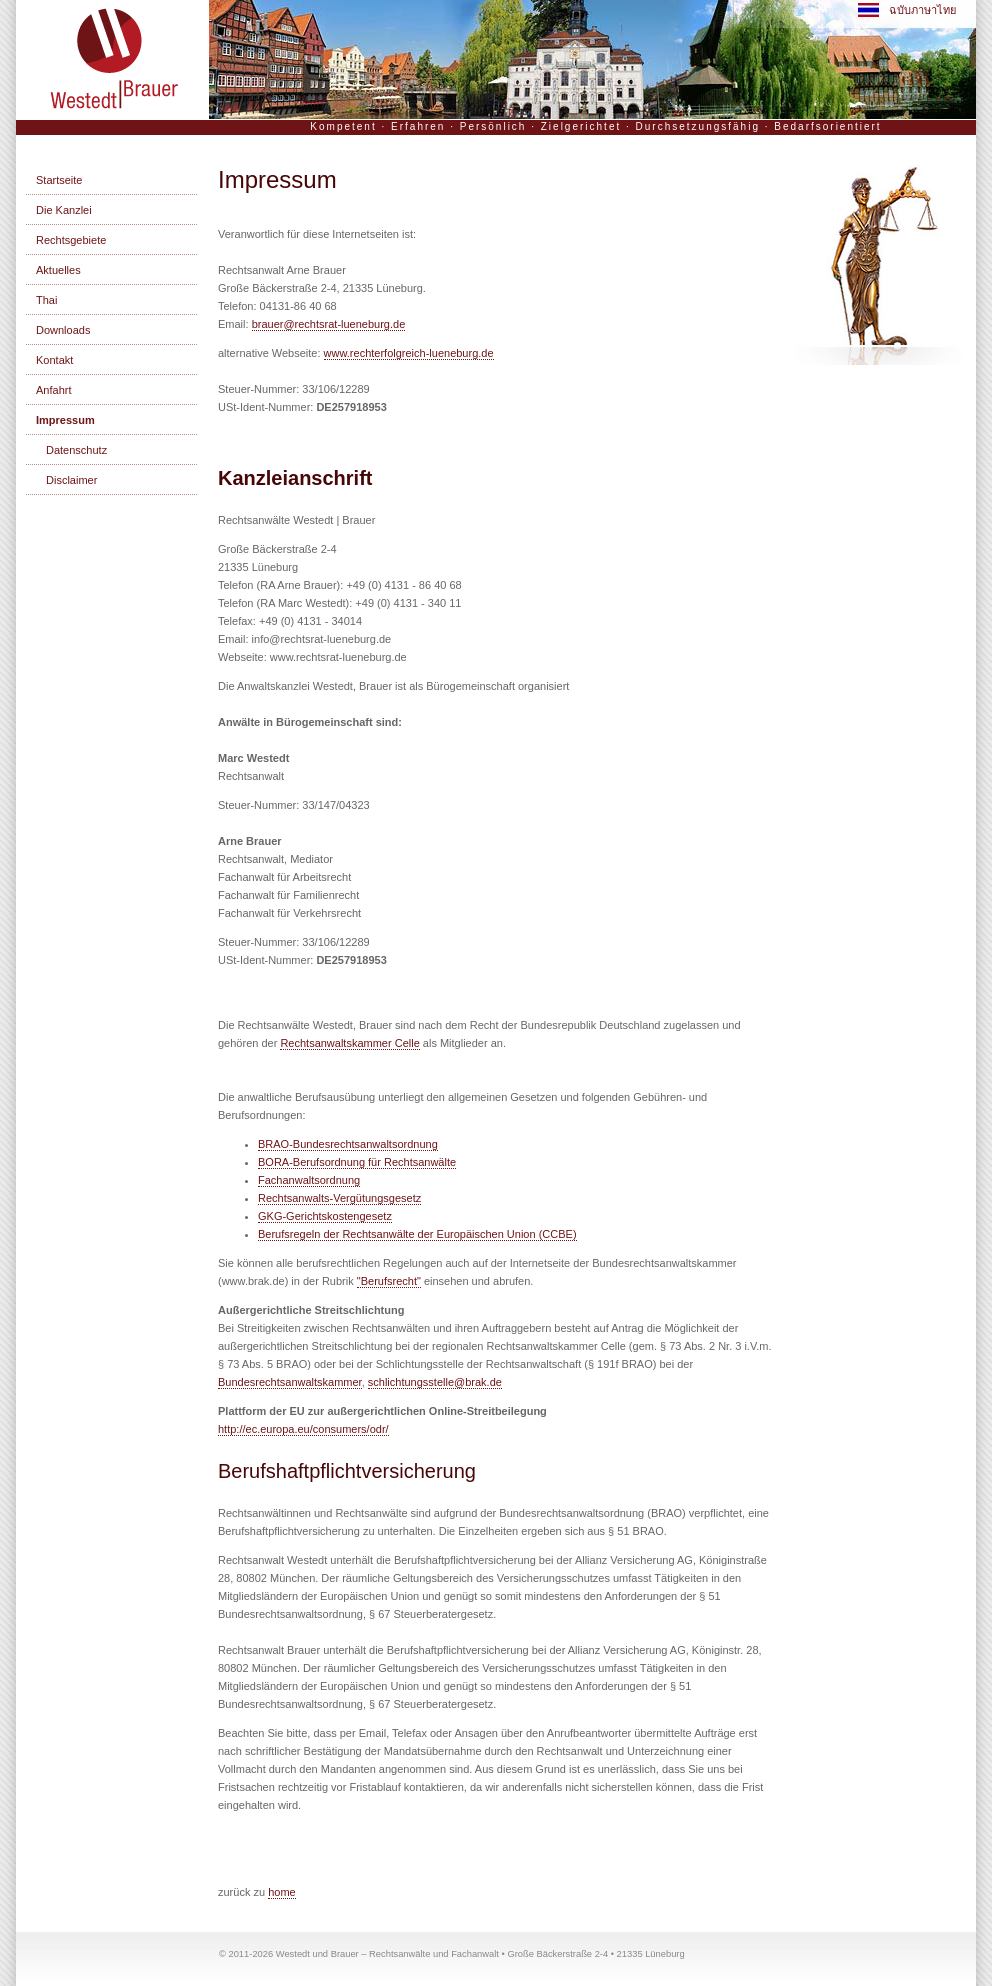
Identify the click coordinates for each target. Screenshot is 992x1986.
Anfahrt (53, 390)
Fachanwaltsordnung (309, 1180)
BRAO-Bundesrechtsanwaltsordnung (348, 1144)
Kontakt (54, 360)
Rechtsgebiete (71, 240)
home (282, 1892)
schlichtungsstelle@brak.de (435, 1382)
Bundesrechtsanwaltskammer (290, 1382)
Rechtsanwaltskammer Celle (349, 1043)
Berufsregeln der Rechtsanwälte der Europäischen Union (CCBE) (417, 1234)
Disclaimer (71, 480)
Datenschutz (76, 450)
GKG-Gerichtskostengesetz (325, 1216)
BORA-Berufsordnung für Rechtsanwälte (357, 1162)
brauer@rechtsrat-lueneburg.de (329, 324)
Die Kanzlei (64, 210)
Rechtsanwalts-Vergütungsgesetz (339, 1198)
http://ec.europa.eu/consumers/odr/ (303, 1429)
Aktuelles (58, 270)
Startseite (59, 180)
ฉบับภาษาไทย (907, 10)
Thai (46, 300)
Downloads (63, 330)
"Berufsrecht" (389, 1281)
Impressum (65, 420)
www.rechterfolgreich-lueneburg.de (409, 353)
